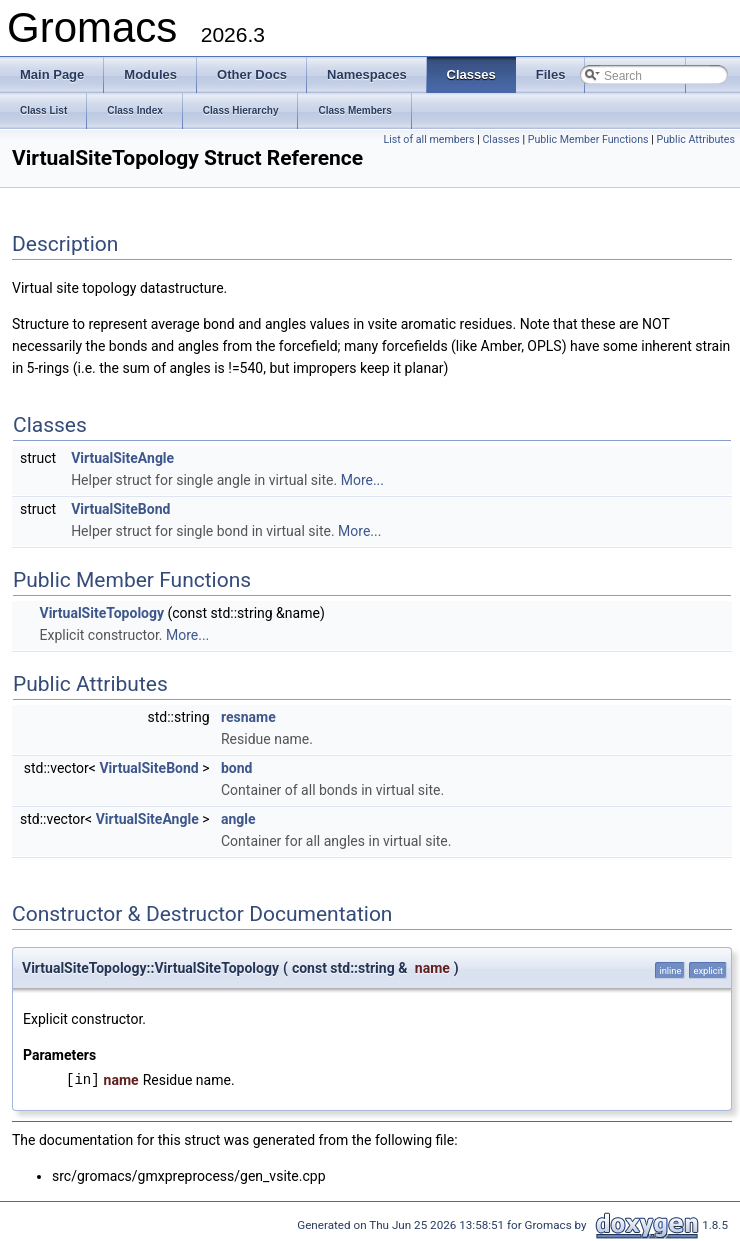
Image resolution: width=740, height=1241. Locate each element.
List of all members (428, 139)
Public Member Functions (588, 139)
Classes (500, 139)
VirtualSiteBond (120, 509)
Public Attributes (695, 139)
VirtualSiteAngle (122, 458)
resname (248, 717)
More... (362, 480)
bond (237, 768)
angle (238, 819)
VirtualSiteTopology (101, 613)
